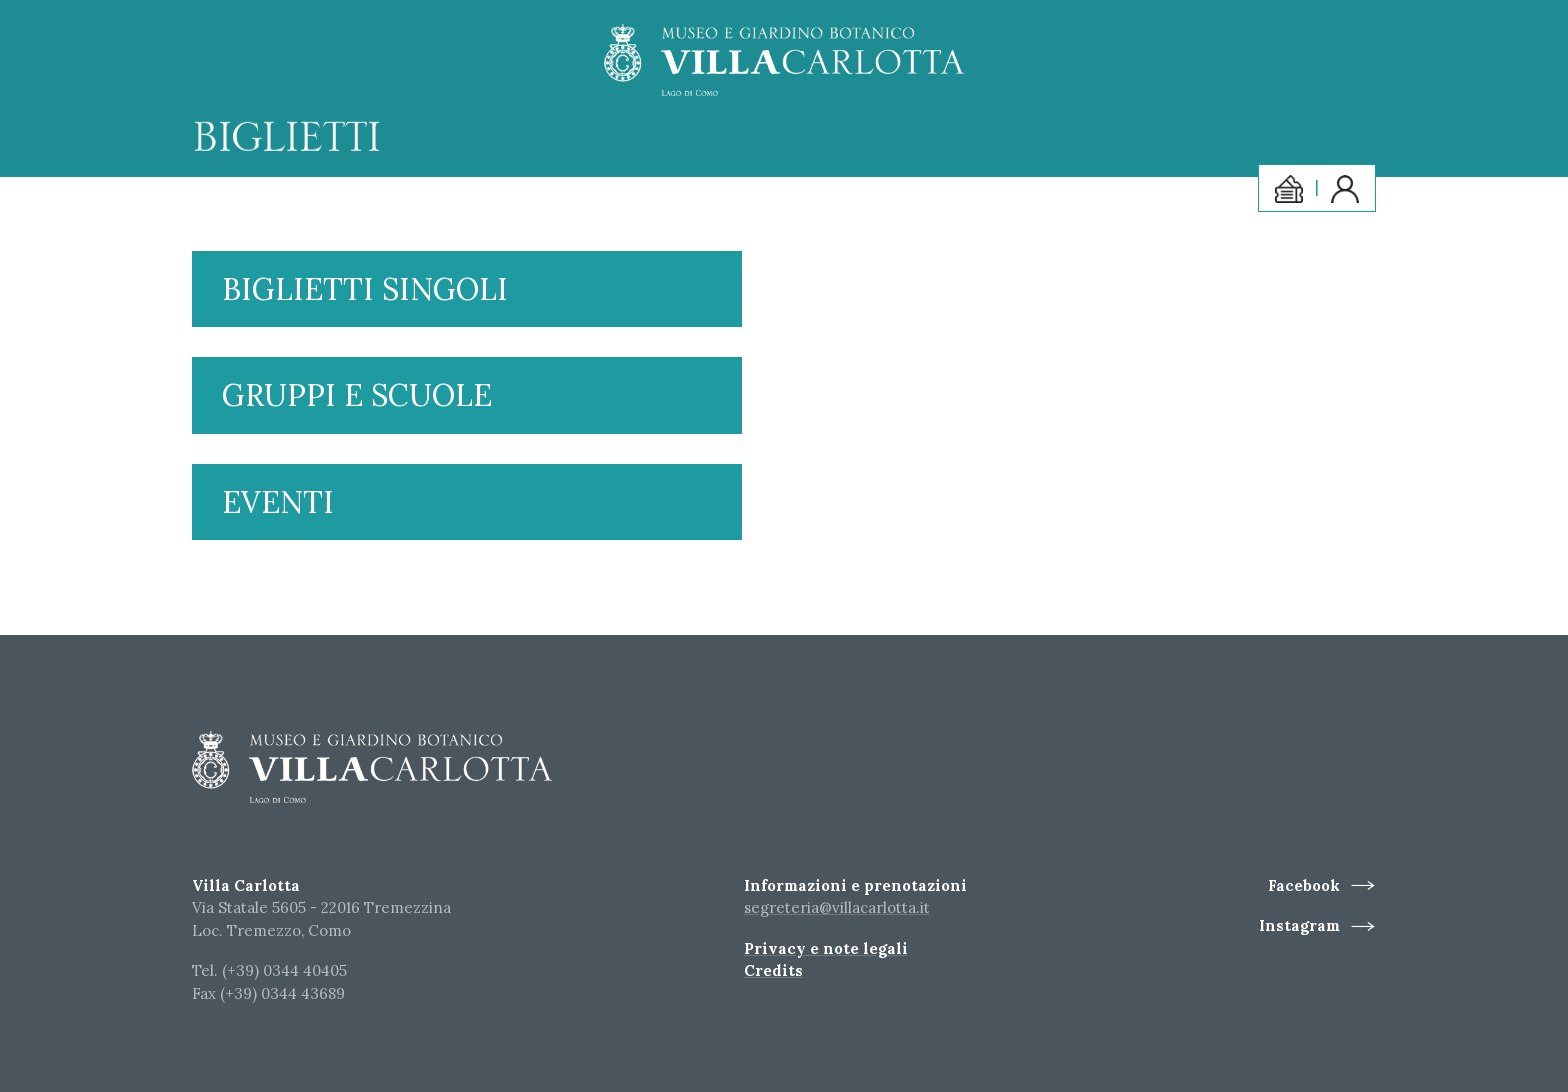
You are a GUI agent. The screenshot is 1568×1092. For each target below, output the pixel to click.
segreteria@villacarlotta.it (837, 907)
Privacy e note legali (826, 948)
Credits (773, 970)
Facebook (1304, 885)
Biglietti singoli (365, 289)
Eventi (278, 502)
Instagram (1299, 925)
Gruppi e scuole (357, 395)
